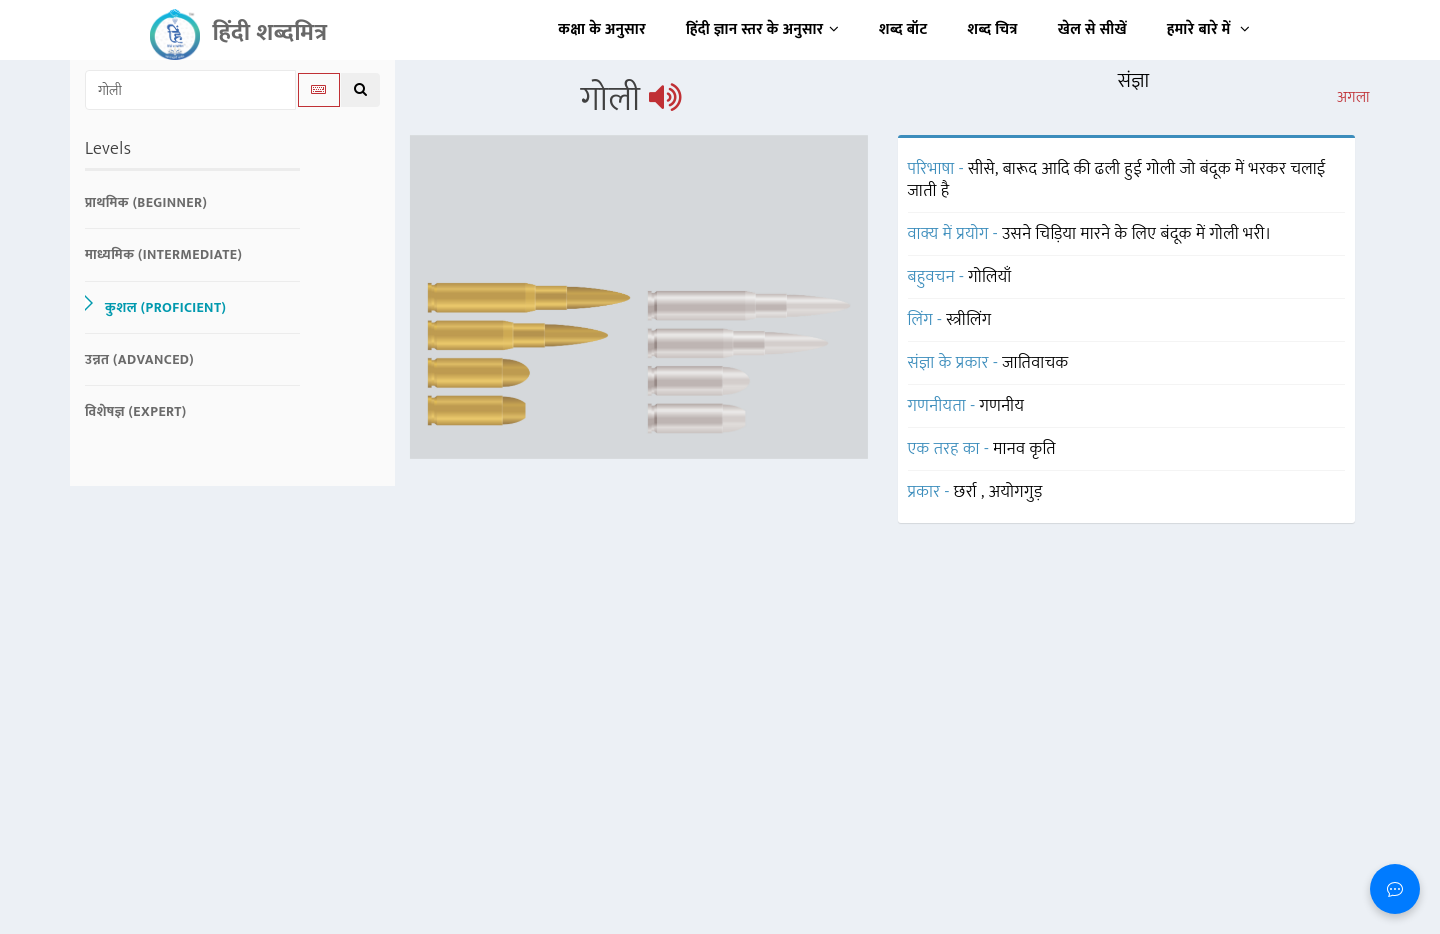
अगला (1353, 98)
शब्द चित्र (993, 29)
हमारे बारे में (1208, 29)
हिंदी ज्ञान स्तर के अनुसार (762, 29)
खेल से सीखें (1092, 29)
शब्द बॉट (903, 29)
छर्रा (967, 492)
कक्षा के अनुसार (602, 29)
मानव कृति (1024, 449)
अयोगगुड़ (1016, 492)
